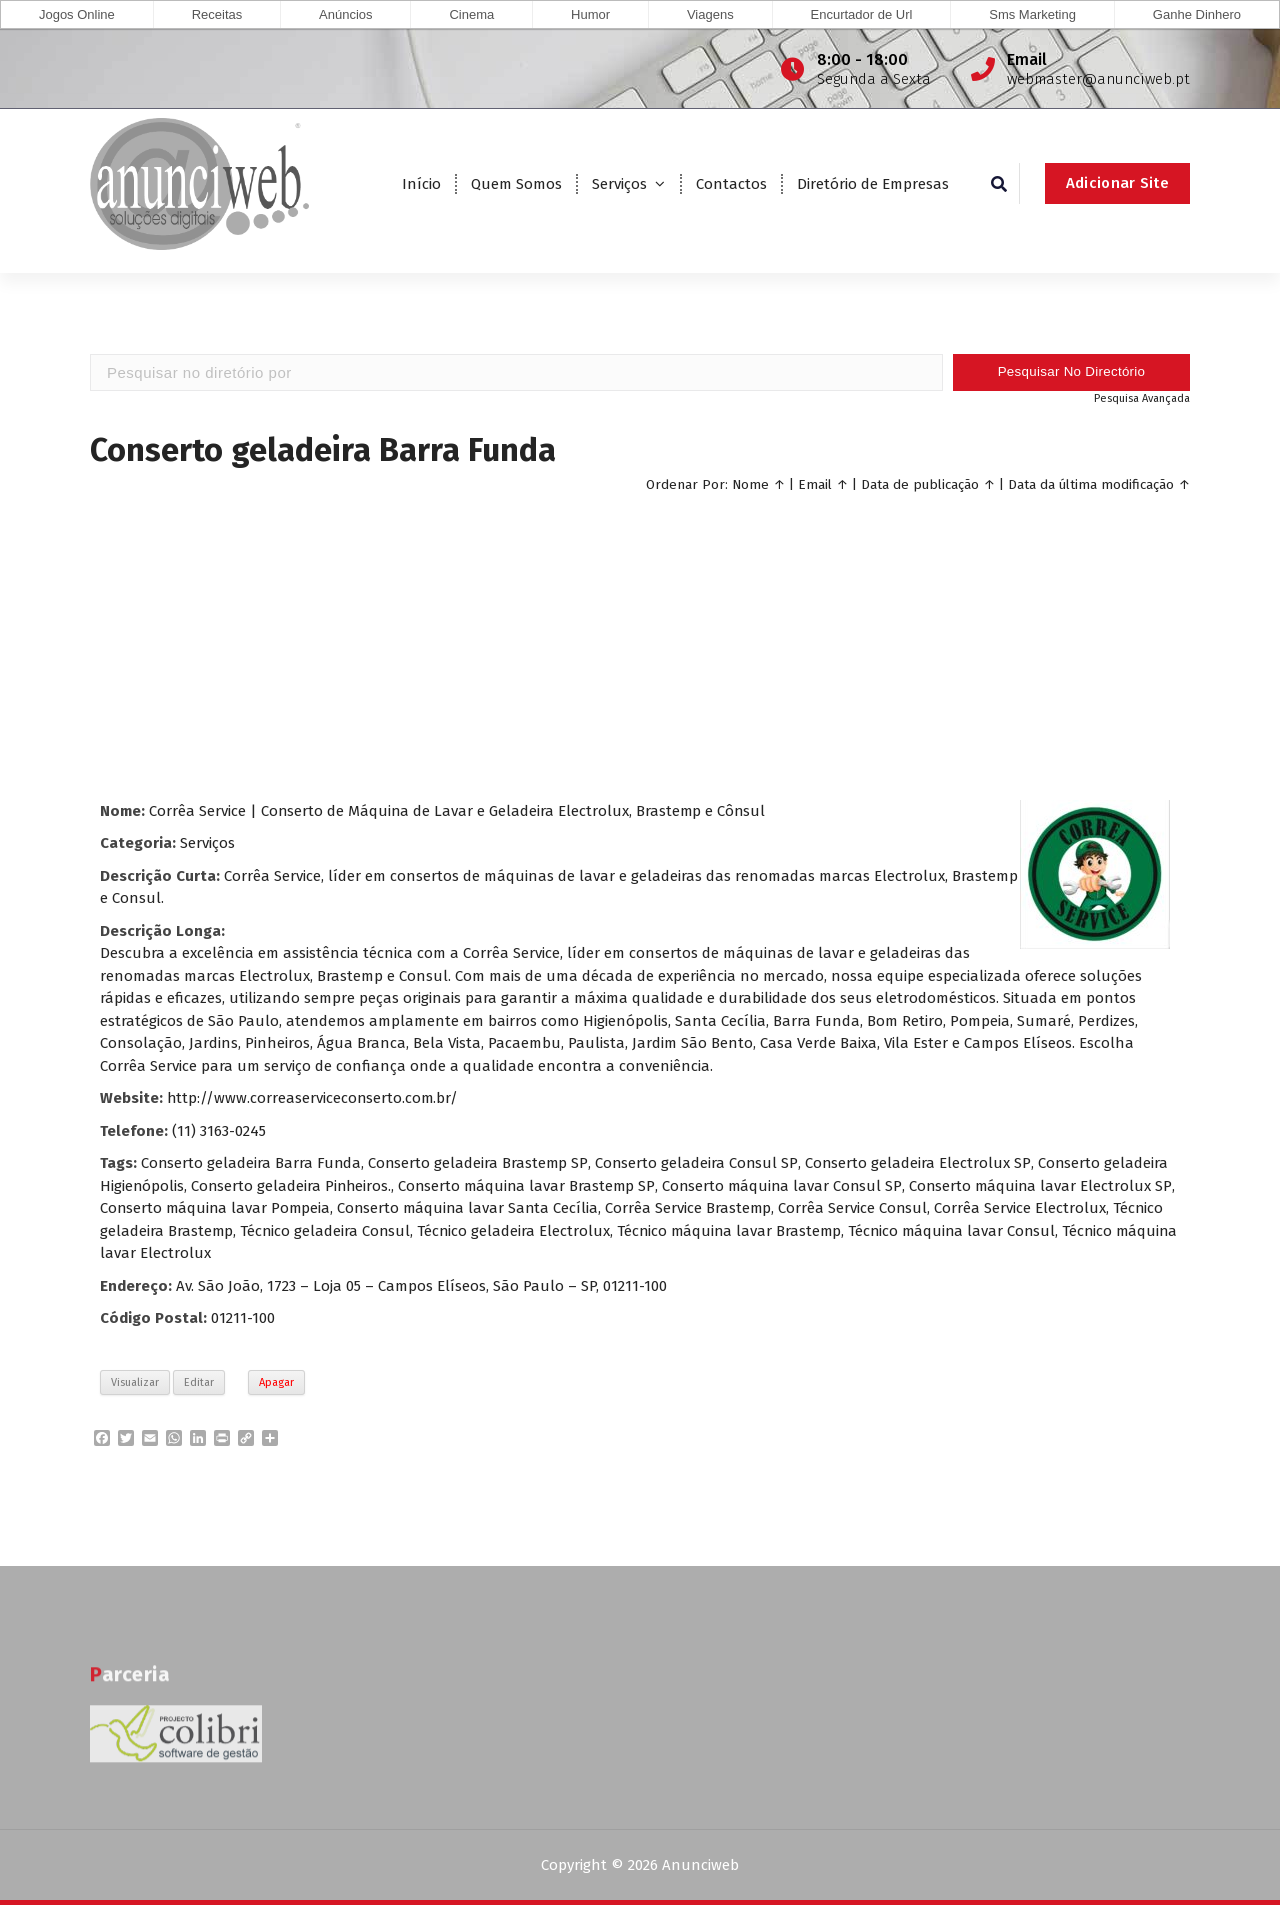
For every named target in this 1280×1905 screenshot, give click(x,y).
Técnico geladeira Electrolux (572, 1230)
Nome (750, 483)
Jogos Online (77, 14)
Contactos (731, 184)
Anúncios (345, 14)
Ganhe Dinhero (1197, 14)
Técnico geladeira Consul (382, 1230)
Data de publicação (920, 483)
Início (421, 184)
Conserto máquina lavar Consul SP (789, 1185)
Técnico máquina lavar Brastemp (790, 1230)
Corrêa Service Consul (884, 1208)
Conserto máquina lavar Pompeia (239, 1208)
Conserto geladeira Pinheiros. (293, 1185)
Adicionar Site (1117, 183)
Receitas (217, 14)
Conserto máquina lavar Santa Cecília (495, 1208)
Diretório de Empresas (873, 184)
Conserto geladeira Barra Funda (252, 1163)
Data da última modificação (1091, 483)
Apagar (276, 1381)
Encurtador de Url (862, 14)
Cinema (471, 14)
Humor (590, 14)
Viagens (710, 14)
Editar (199, 1381)
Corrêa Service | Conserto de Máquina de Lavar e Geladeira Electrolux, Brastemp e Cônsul (459, 810)
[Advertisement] (640, 644)
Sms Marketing (1032, 14)
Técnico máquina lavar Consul (1016, 1230)
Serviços (619, 184)
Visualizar (135, 1381)
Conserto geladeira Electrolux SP (919, 1163)
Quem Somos (516, 184)
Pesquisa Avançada (1142, 397)
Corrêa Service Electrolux (1052, 1208)
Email (815, 483)
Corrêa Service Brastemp (718, 1208)
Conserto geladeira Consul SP (698, 1163)
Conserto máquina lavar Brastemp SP (531, 1185)
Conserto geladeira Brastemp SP (480, 1163)
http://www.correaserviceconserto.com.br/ (314, 1098)
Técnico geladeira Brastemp (194, 1230)
